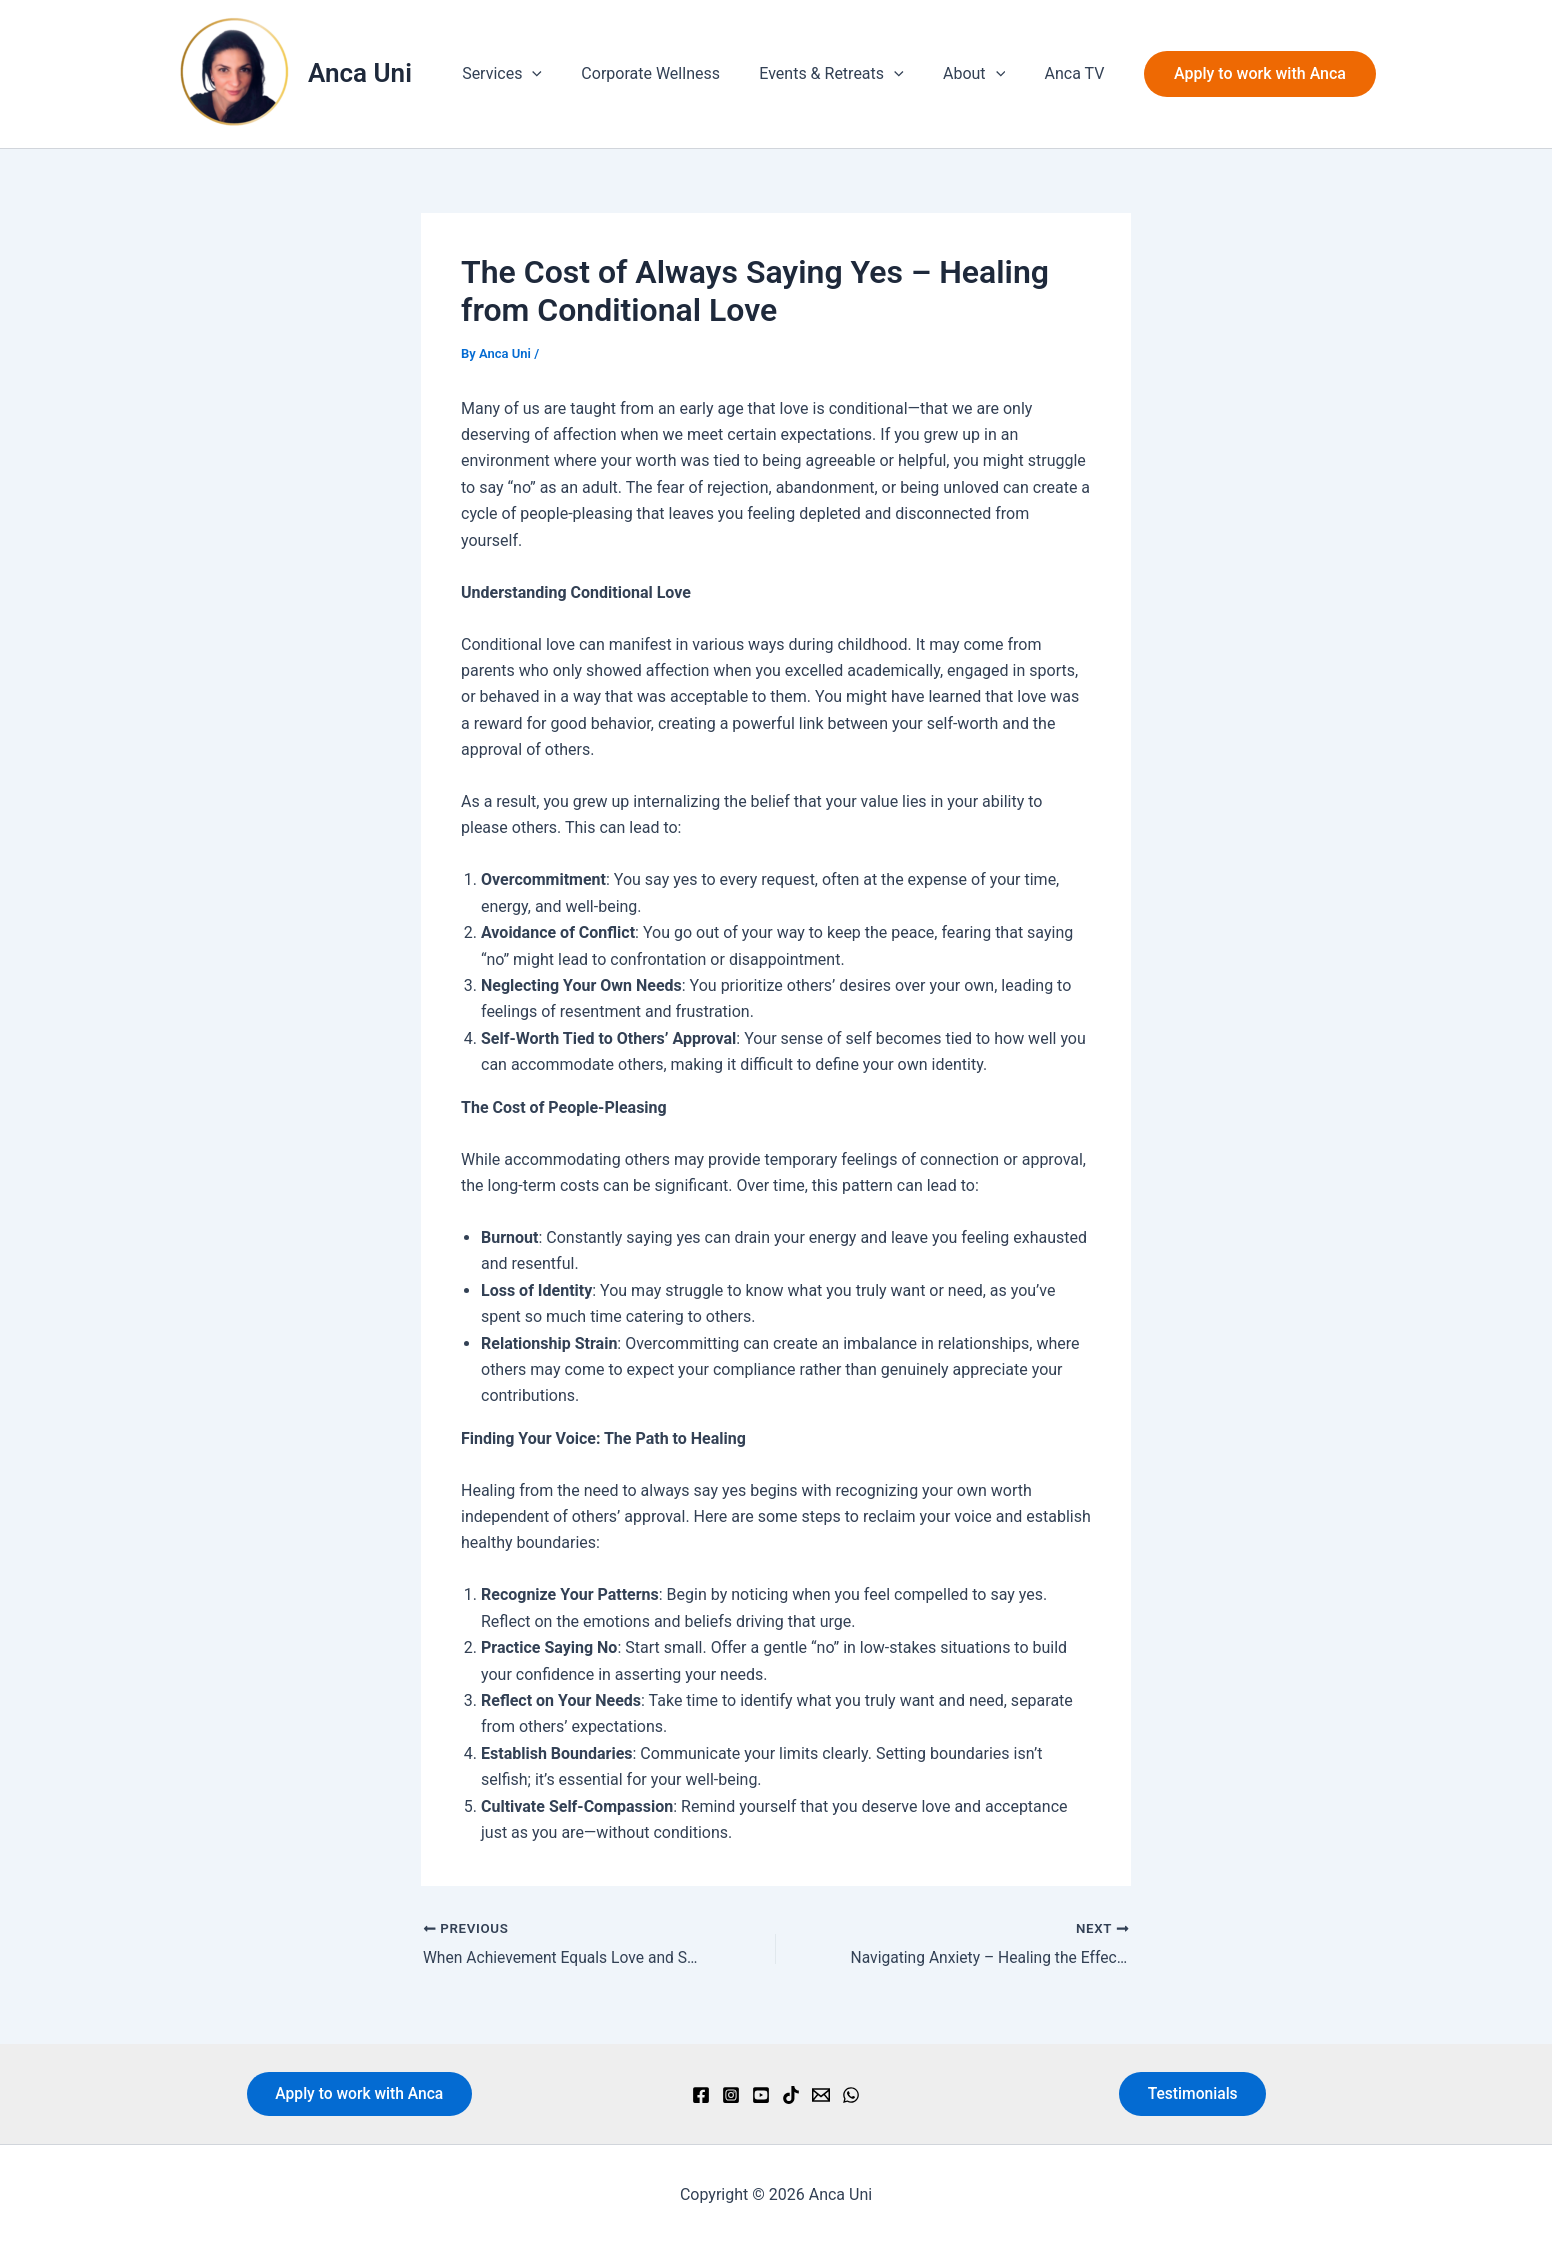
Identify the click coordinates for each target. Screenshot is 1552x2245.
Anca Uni (360, 73)
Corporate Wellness (676, 73)
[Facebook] (701, 2095)
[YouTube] (761, 2095)
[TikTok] (791, 2095)
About (985, 74)
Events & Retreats (850, 74)
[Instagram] (731, 2095)
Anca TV (1078, 73)
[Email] (821, 2095)
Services (535, 74)
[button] (565, 74)
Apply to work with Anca (359, 2093)
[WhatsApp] (851, 2095)
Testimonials (1193, 2093)
